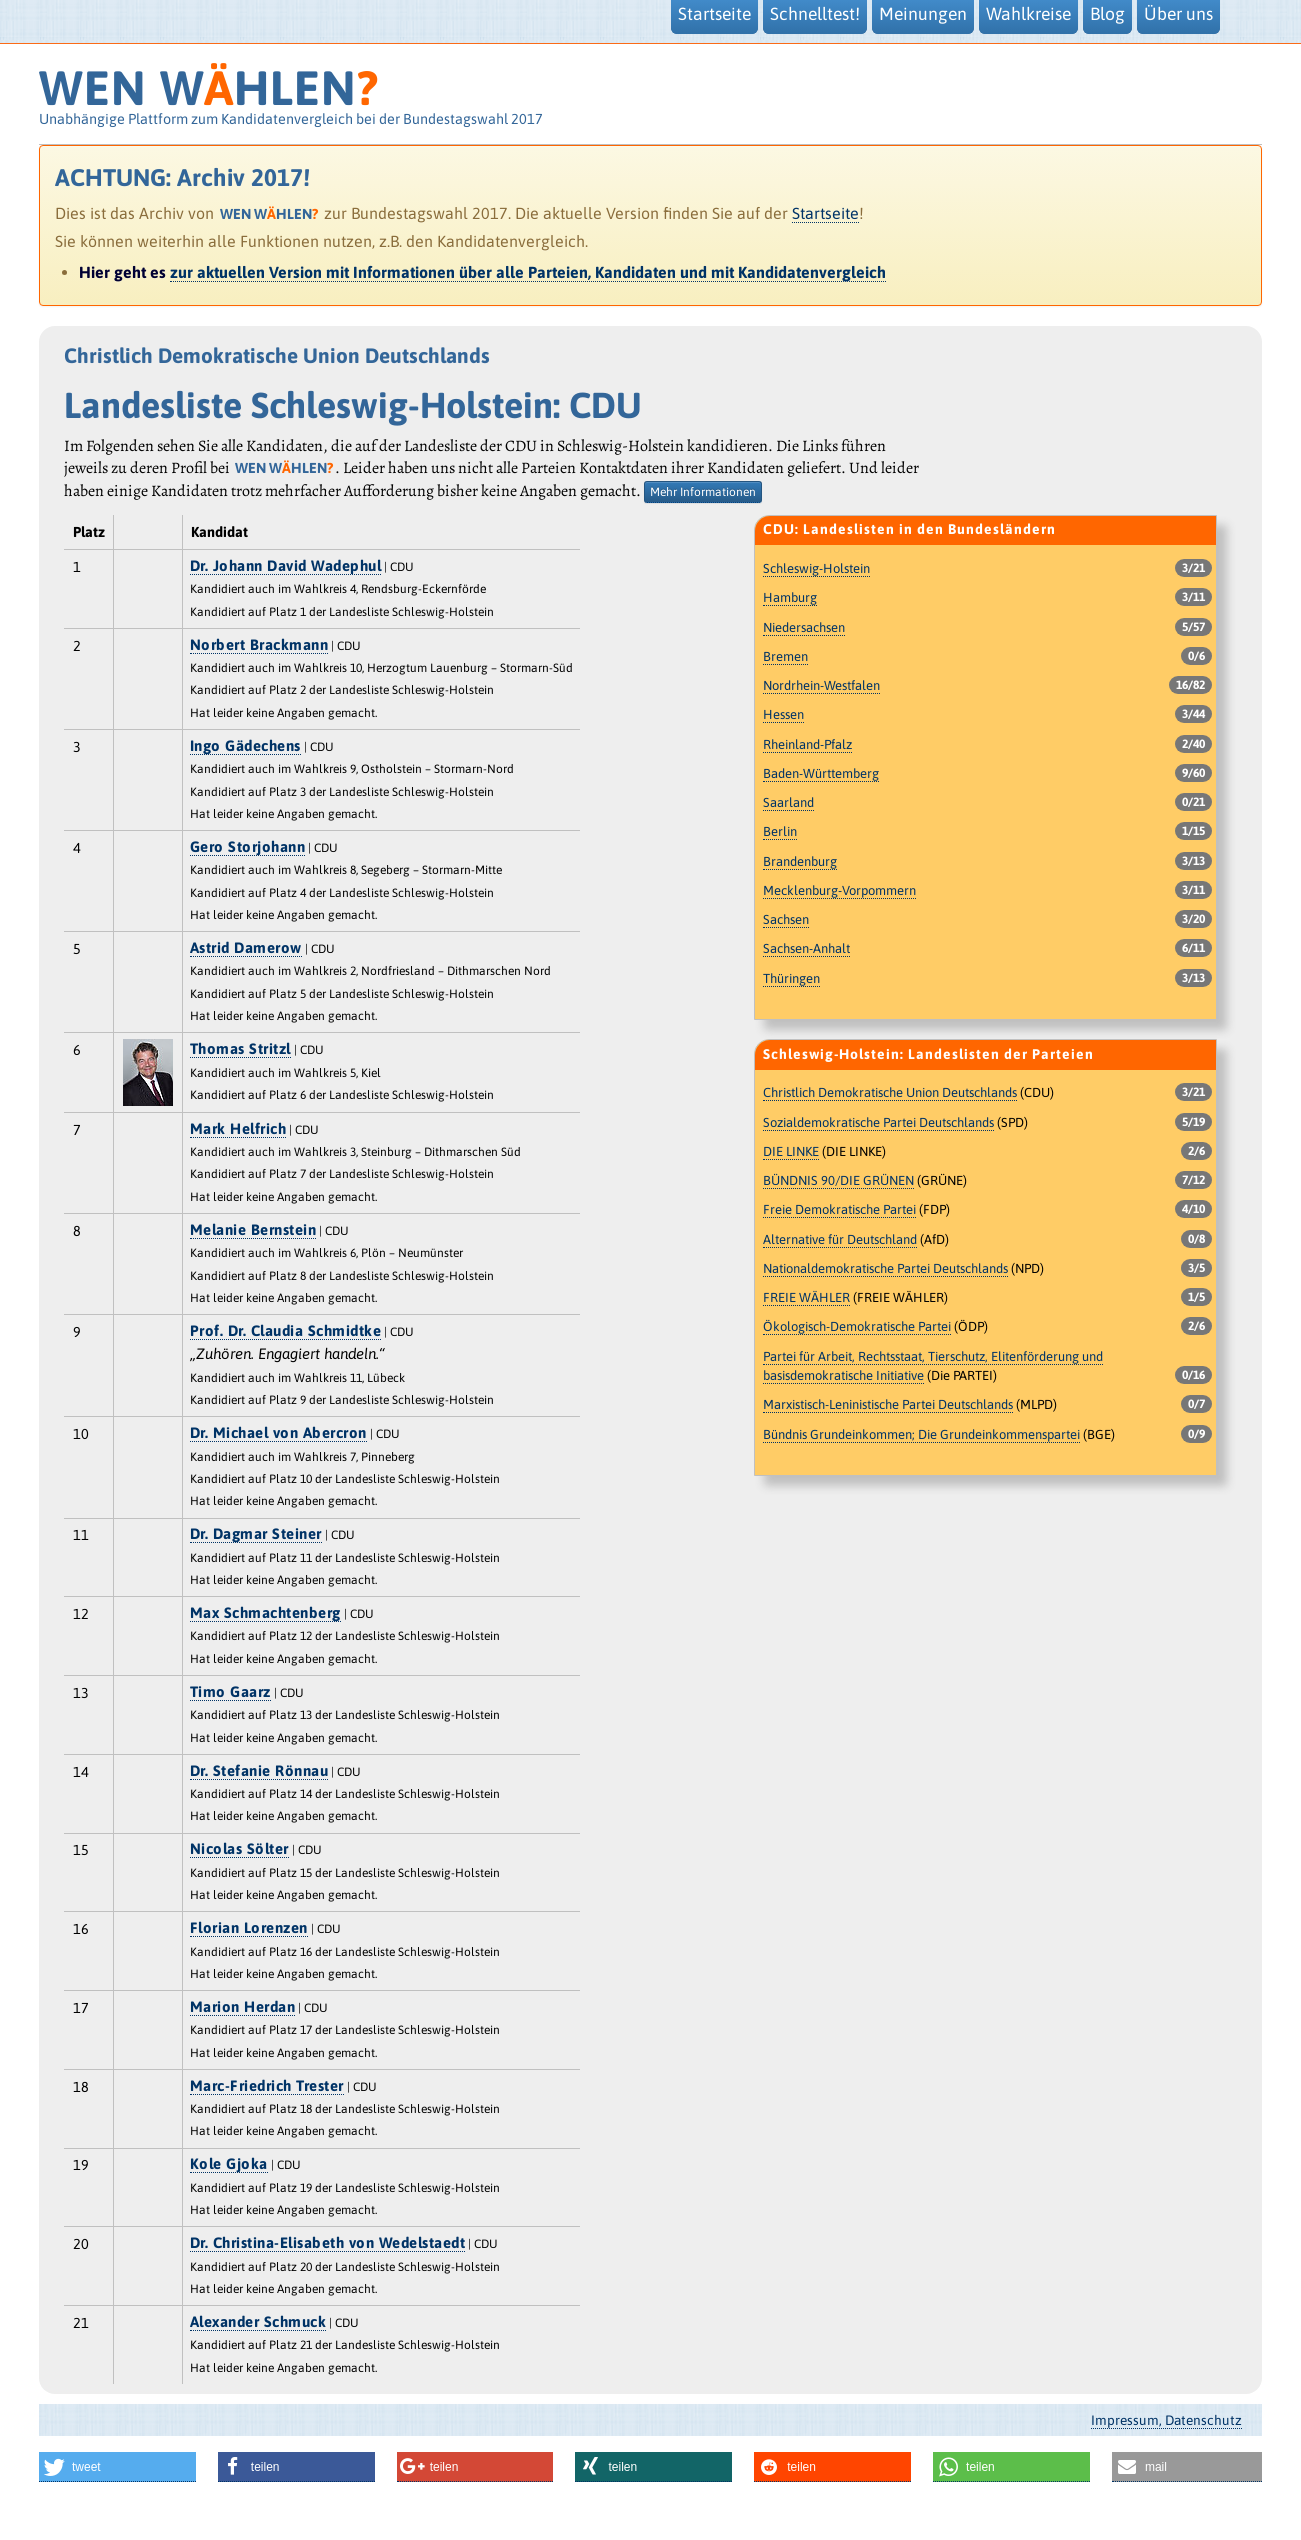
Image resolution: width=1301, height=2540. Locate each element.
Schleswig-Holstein (816, 568)
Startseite (825, 213)
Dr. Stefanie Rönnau (259, 1770)
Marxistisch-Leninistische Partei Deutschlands (888, 1404)
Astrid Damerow (246, 947)
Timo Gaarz (230, 1691)
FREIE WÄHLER (806, 1297)
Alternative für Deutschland (840, 1239)
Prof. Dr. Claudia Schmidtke (286, 1330)
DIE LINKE (791, 1151)
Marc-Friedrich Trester (267, 2085)
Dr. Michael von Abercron (278, 1432)
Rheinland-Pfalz (807, 744)
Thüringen (791, 978)
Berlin (780, 831)
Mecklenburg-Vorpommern (839, 890)
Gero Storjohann (248, 846)
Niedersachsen (804, 627)
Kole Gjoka (229, 2163)
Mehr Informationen (703, 492)
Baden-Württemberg (821, 773)
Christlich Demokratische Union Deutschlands (890, 1092)
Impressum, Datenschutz (1166, 2420)
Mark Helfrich (238, 1128)
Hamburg (790, 597)
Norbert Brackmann (259, 644)
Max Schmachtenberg (265, 1612)
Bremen (785, 656)
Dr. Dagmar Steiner (256, 1533)
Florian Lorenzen (249, 1927)
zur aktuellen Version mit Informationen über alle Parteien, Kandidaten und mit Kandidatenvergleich (528, 272)
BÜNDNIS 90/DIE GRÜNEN (838, 1180)
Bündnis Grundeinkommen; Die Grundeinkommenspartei (921, 1434)
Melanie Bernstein (253, 1229)
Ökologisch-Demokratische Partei (857, 1326)
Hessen (783, 714)
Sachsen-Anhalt (806, 948)
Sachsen (786, 919)
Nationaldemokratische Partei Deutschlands (885, 1268)
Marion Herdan (243, 2006)
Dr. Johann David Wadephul (286, 565)
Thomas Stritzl (240, 1048)
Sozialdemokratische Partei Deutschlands (878, 1122)
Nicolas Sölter (239, 1848)
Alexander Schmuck (258, 2321)
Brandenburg (800, 861)
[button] (117, 2467)
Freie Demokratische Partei (839, 1209)
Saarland (788, 802)
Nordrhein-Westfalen (821, 685)
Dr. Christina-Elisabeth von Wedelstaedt (328, 2242)
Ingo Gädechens (245, 745)
